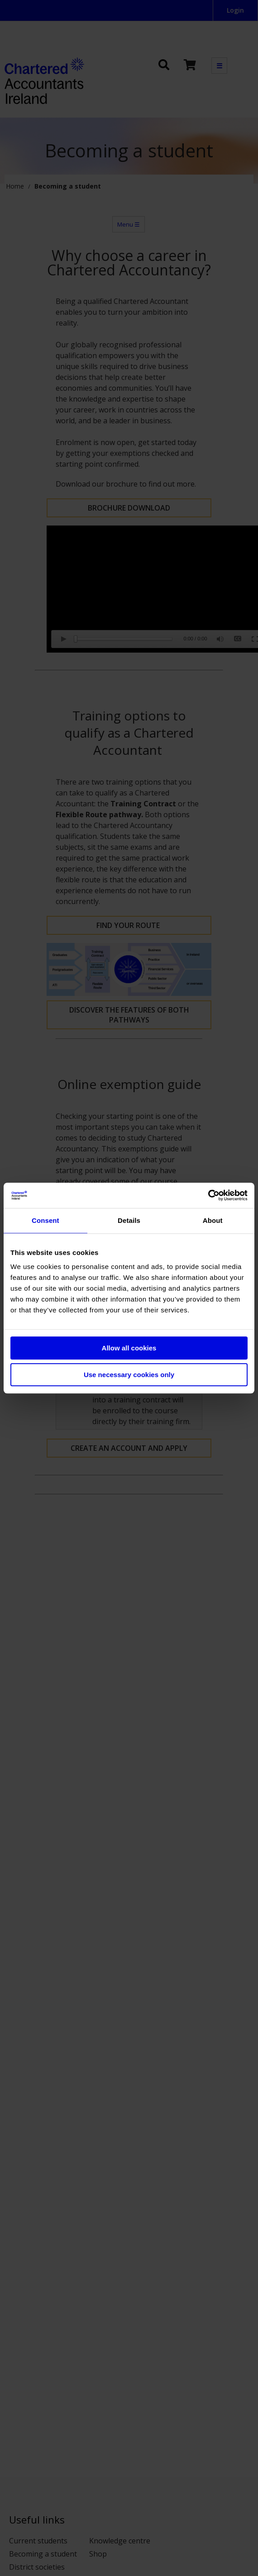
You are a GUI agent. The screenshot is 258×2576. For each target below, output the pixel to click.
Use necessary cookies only (129, 1374)
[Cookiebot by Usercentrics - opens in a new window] (208, 1195)
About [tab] (213, 1220)
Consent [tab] (45, 1220)
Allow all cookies (129, 1348)
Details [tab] (129, 1220)
